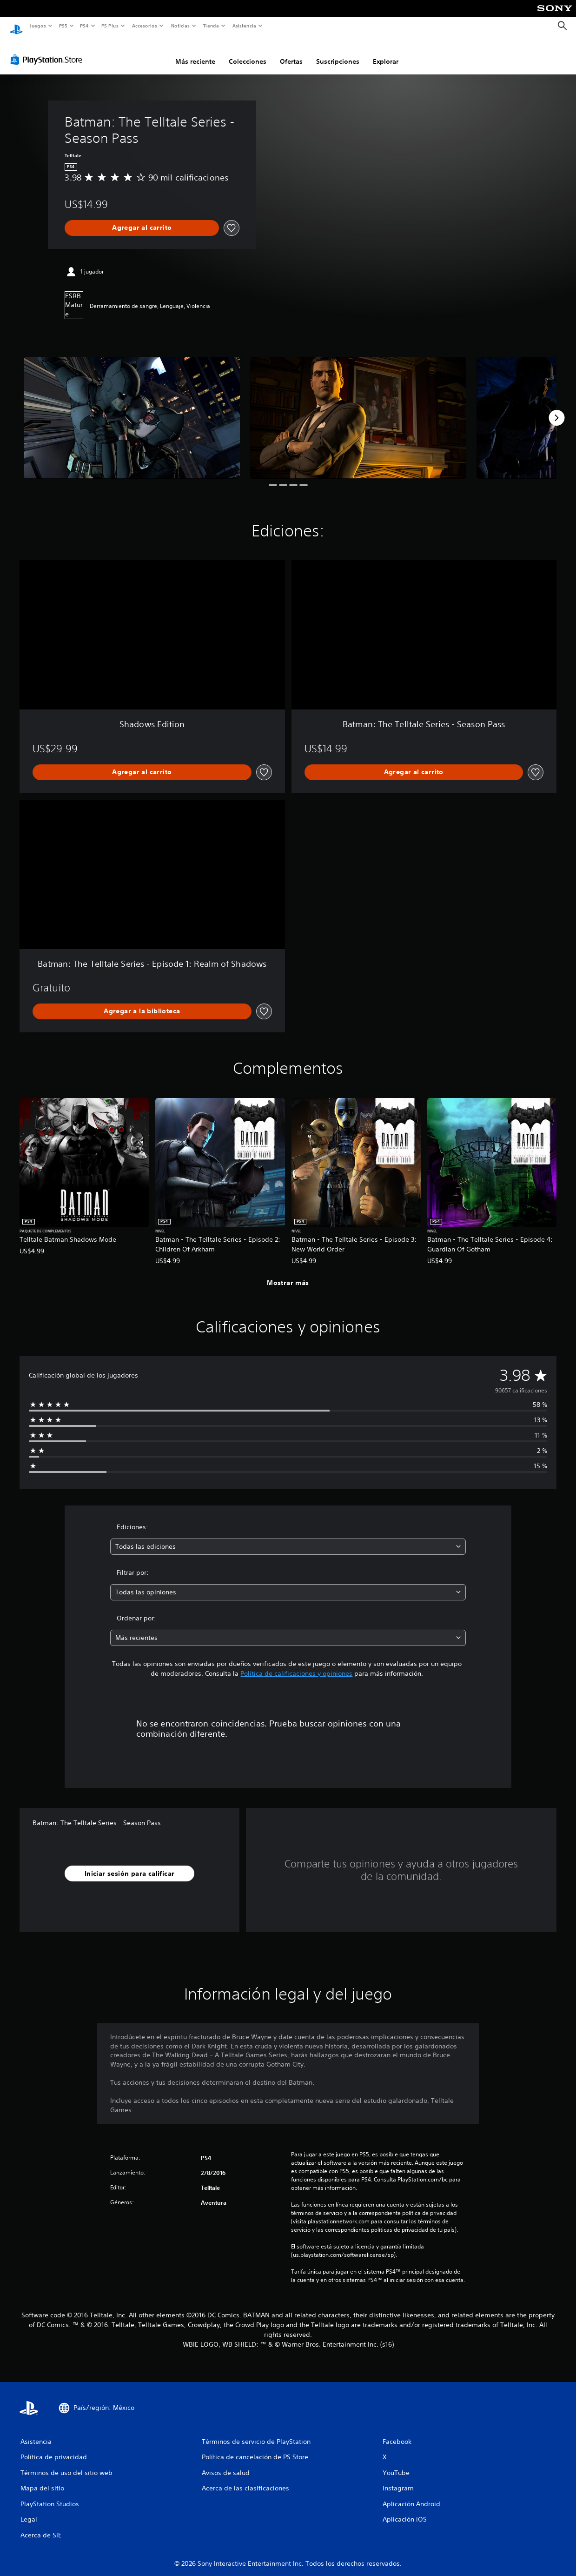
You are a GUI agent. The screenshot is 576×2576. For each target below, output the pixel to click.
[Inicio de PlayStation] (16, 26)
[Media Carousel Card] (132, 409)
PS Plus (110, 25)
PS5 (63, 25)
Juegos (37, 25)
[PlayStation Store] (48, 50)
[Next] (556, 409)
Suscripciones (337, 52)
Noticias (180, 25)
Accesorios (144, 25)
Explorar (385, 52)
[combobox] (288, 1538)
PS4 (84, 25)
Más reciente (195, 52)
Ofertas (291, 52)
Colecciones (247, 52)
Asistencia (244, 25)
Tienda (211, 25)
